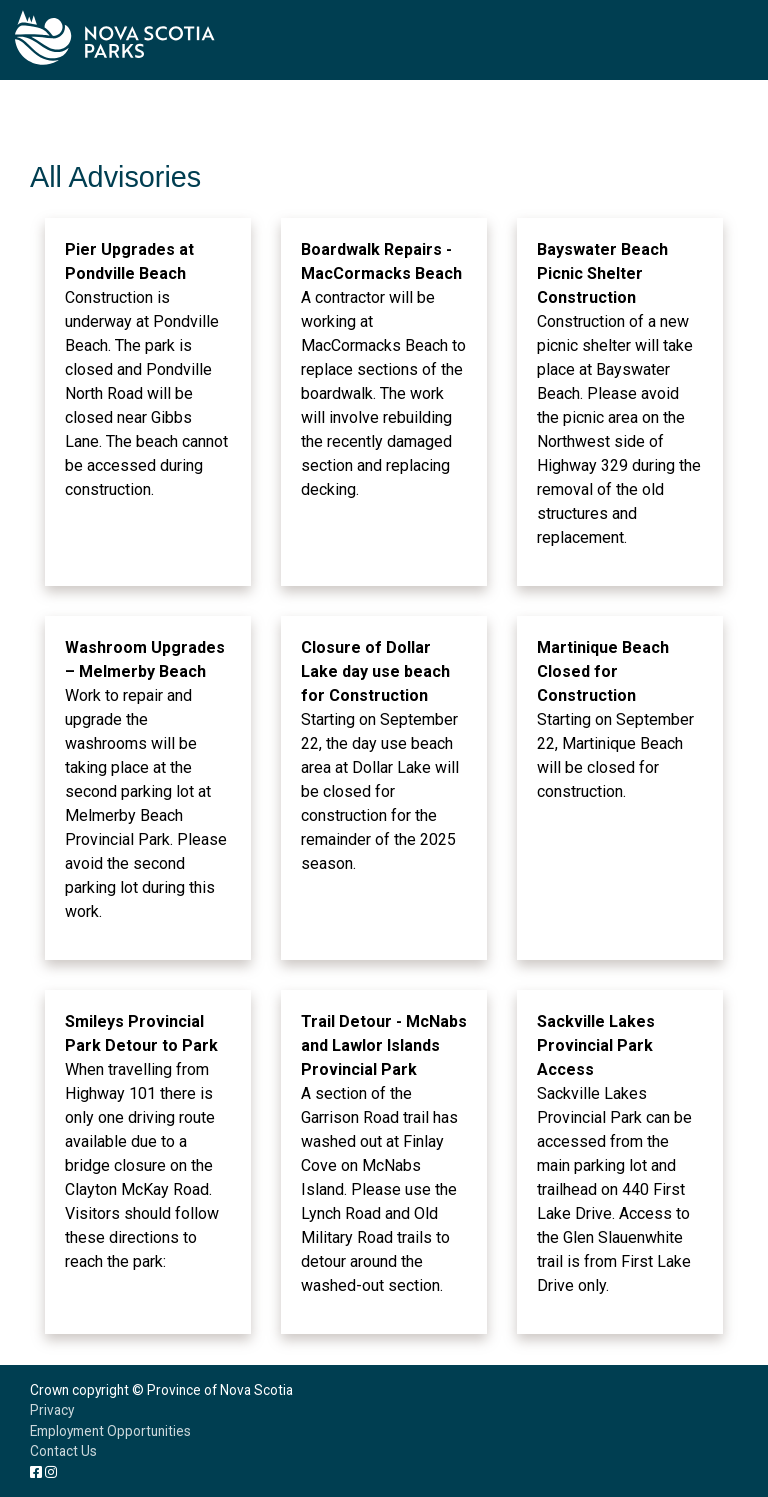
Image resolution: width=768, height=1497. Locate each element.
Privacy (52, 1410)
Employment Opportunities (110, 1431)
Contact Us (63, 1451)
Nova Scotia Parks (115, 37)
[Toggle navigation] (738, 40)
